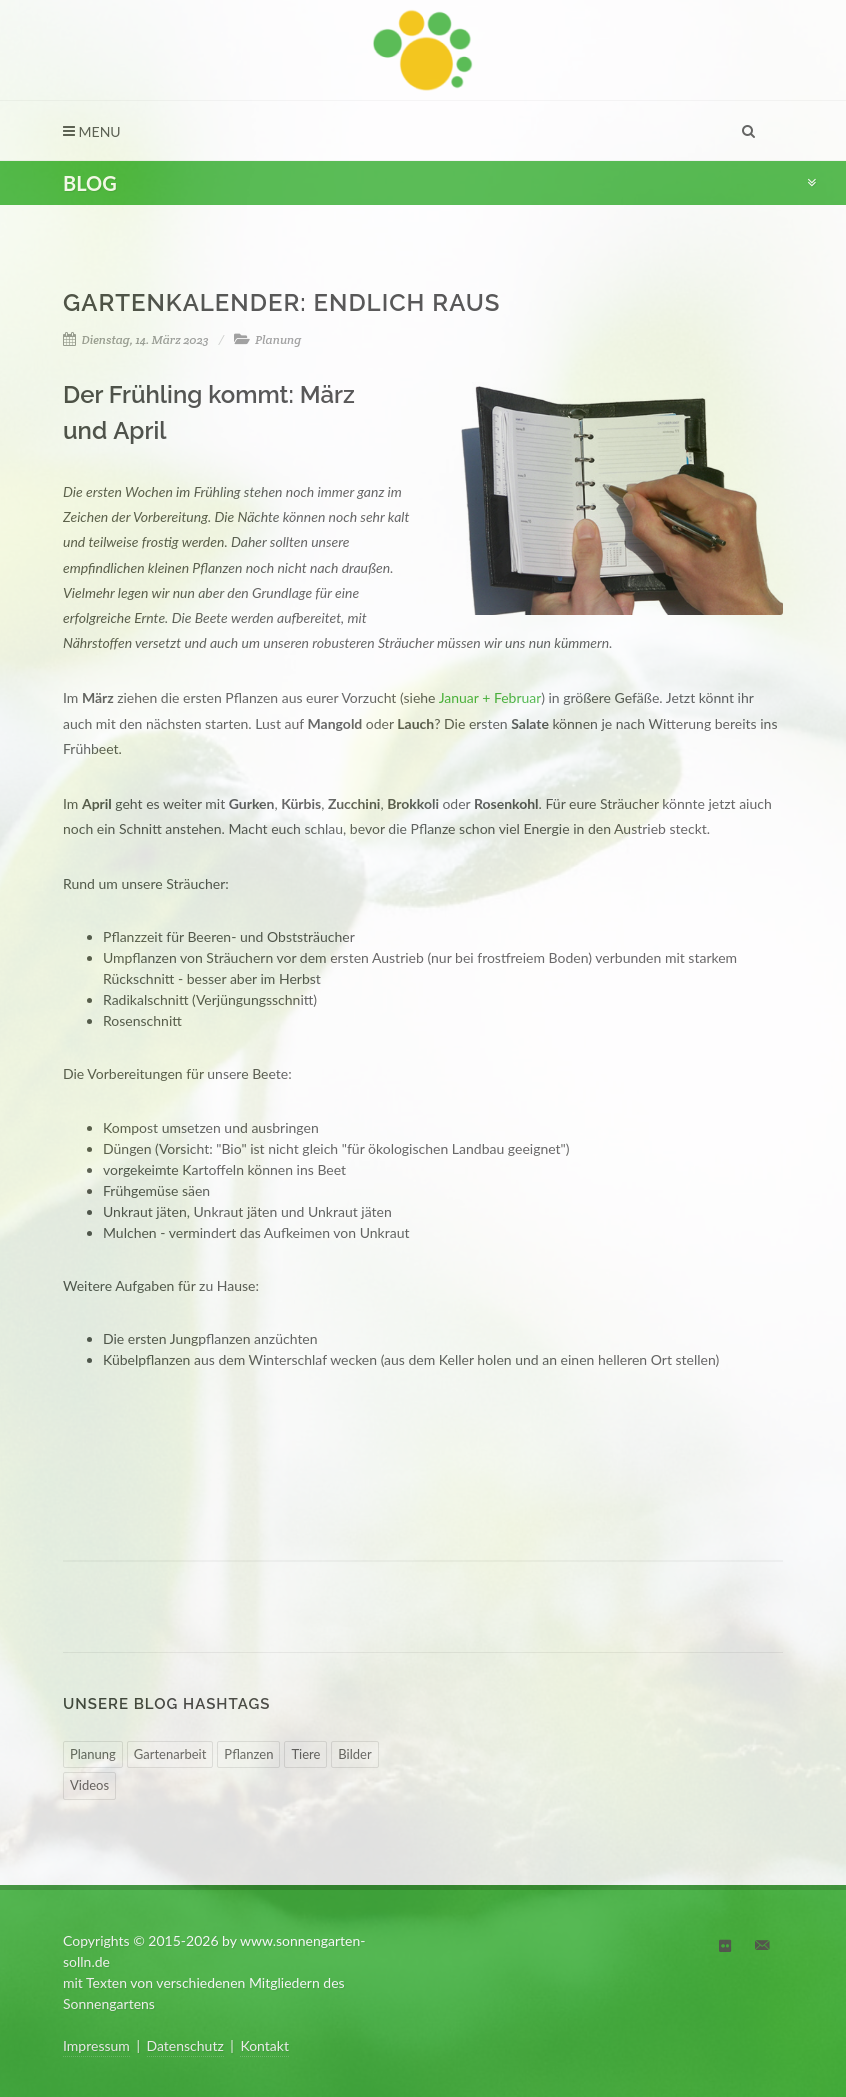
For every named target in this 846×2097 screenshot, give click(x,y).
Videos (89, 1785)
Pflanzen (248, 1754)
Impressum (96, 2045)
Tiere (305, 1754)
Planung (278, 339)
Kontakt (264, 2045)
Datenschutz (185, 2045)
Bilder (354, 1754)
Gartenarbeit (170, 1754)
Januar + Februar (490, 697)
